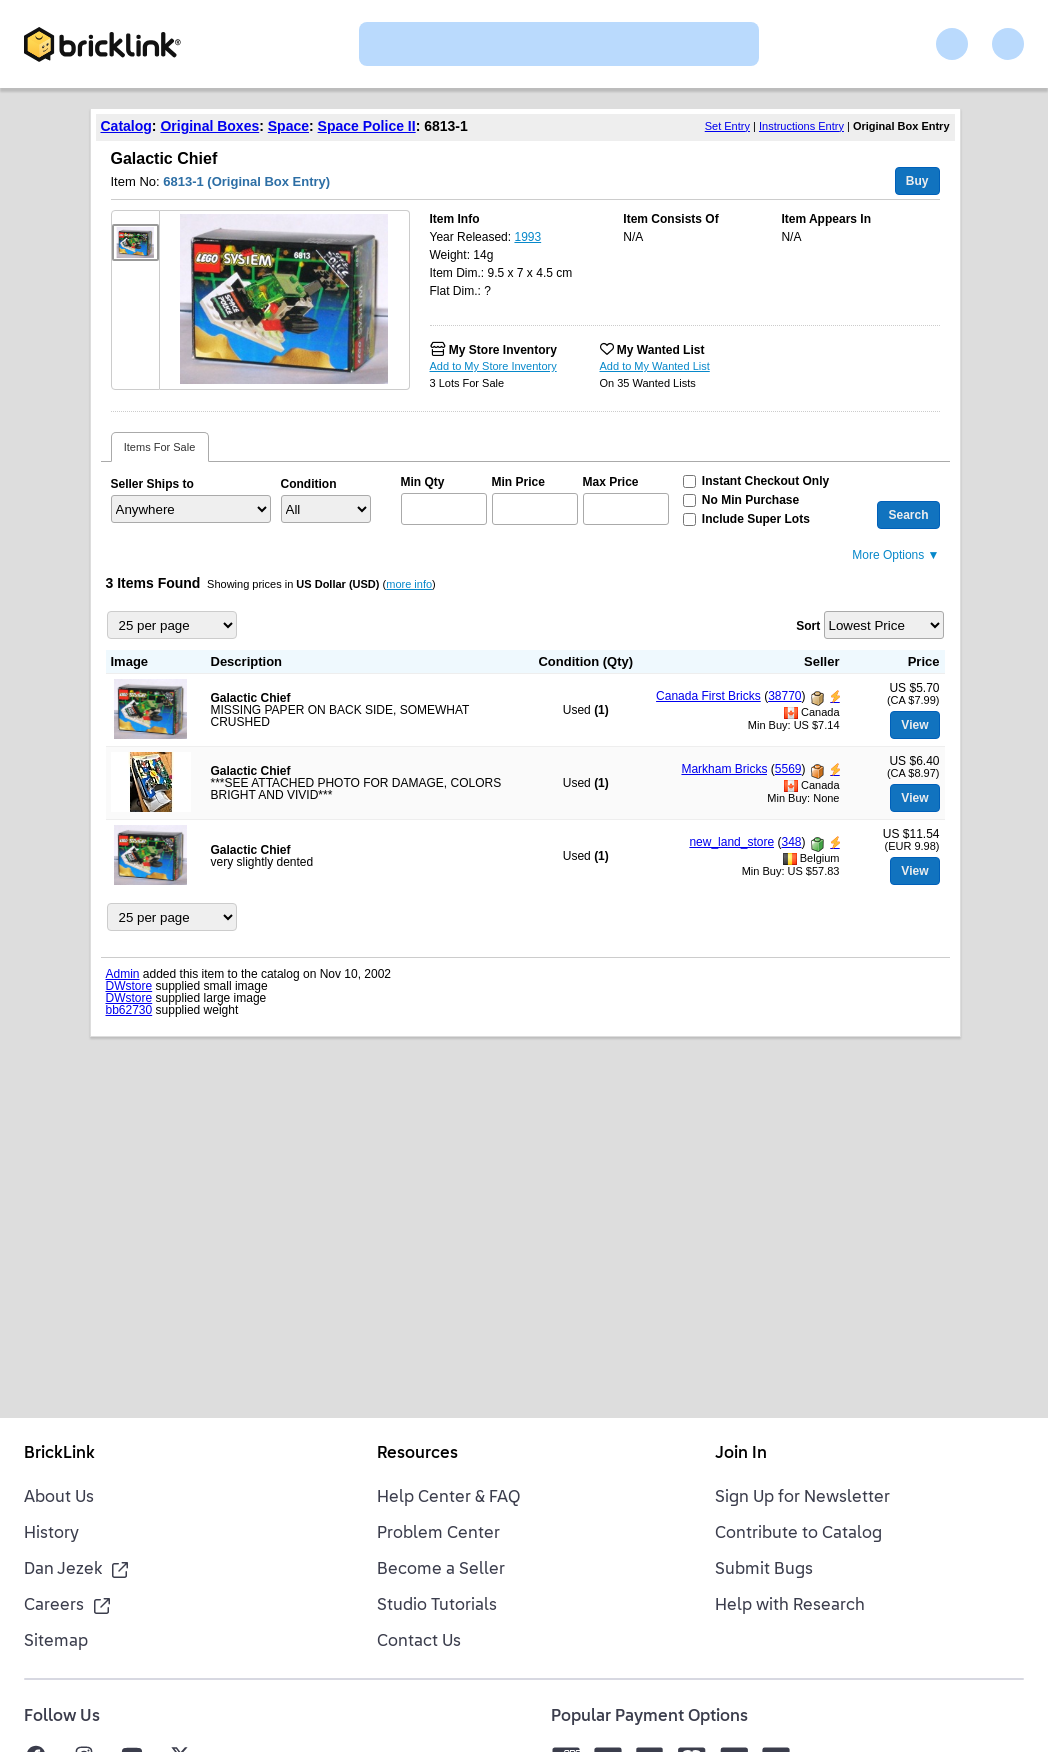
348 (791, 842)
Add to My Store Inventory (493, 366)
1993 (527, 237)
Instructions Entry (801, 126)
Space (288, 126)
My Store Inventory (503, 350)
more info (409, 584)
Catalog (126, 126)
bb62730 (129, 1010)
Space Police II (367, 126)
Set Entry (727, 126)
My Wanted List (661, 350)
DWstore (129, 986)
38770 (784, 696)
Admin (123, 974)
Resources (417, 1454)
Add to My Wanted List (655, 366)
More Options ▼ (895, 555)
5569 (788, 769)
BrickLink (59, 1454)
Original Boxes (209, 126)
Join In (741, 1454)
